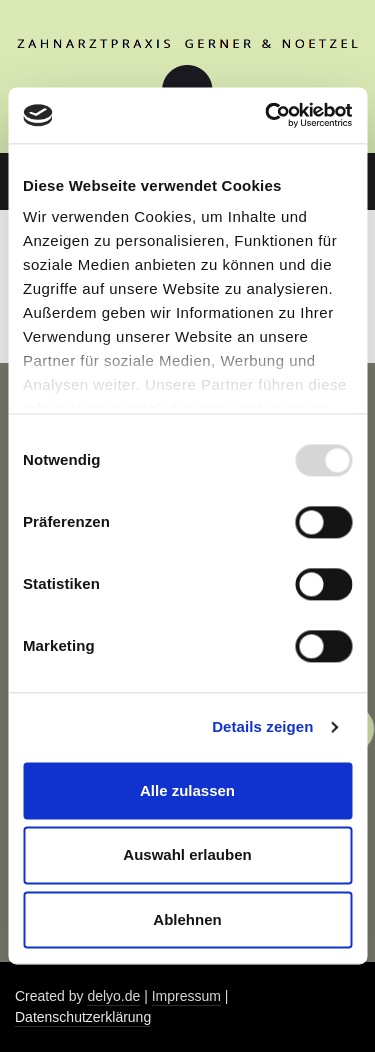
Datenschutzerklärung (83, 1017)
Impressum (186, 996)
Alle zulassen (187, 790)
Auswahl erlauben (187, 855)
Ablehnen (187, 919)
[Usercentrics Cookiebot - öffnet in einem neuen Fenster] (267, 115)
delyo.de (113, 996)
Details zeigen (262, 726)
